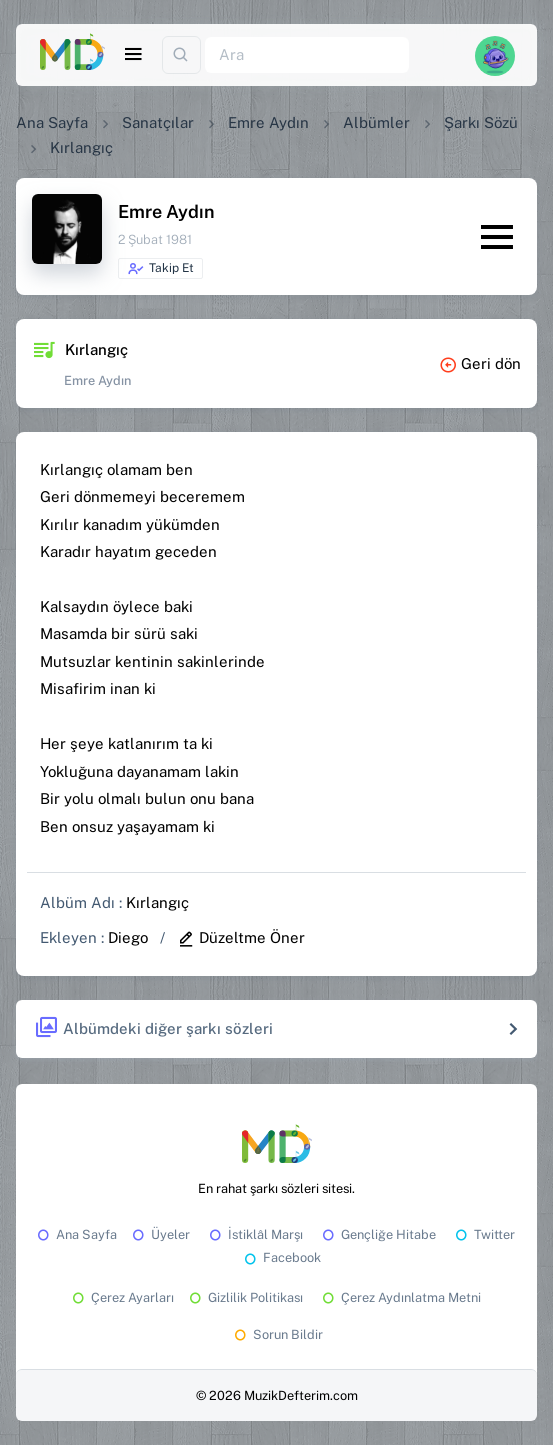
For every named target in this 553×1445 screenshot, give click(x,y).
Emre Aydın (268, 122)
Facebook (281, 1257)
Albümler (376, 122)
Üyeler (159, 1234)
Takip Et (160, 269)
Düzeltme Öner (241, 937)
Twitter (483, 1234)
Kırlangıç (157, 902)
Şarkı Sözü (481, 122)
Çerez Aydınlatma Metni (400, 1297)
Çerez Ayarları (121, 1297)
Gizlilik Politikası (244, 1297)
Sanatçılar (158, 122)
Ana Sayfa (52, 122)
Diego (128, 937)
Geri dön (480, 363)
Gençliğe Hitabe (377, 1234)
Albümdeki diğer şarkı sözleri (153, 1028)
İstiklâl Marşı (254, 1234)
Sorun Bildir (277, 1334)
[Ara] (307, 55)
